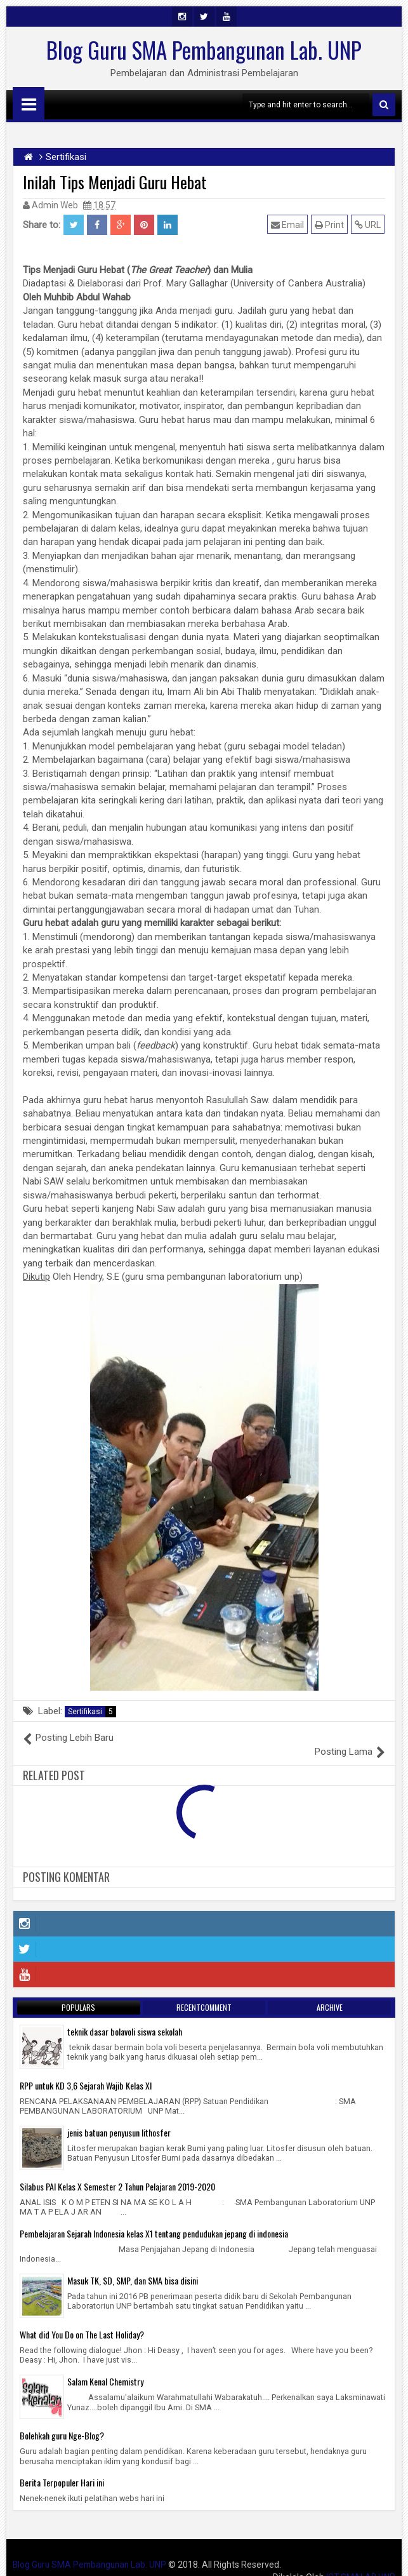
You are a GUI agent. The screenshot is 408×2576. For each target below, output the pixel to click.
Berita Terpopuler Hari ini (62, 2468)
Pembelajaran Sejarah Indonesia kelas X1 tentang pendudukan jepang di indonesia (154, 2219)
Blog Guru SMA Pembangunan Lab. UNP (204, 49)
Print (330, 224)
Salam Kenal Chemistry (105, 2367)
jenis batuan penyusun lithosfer (119, 2118)
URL (368, 224)
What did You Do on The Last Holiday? (82, 2320)
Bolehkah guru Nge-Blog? (62, 2421)
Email (288, 224)
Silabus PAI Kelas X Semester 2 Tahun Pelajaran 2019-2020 (117, 2172)
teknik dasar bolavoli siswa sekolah (124, 2017)
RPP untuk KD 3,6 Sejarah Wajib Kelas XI (86, 2071)
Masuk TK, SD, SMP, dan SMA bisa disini (132, 2266)
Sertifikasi (92, 1711)
